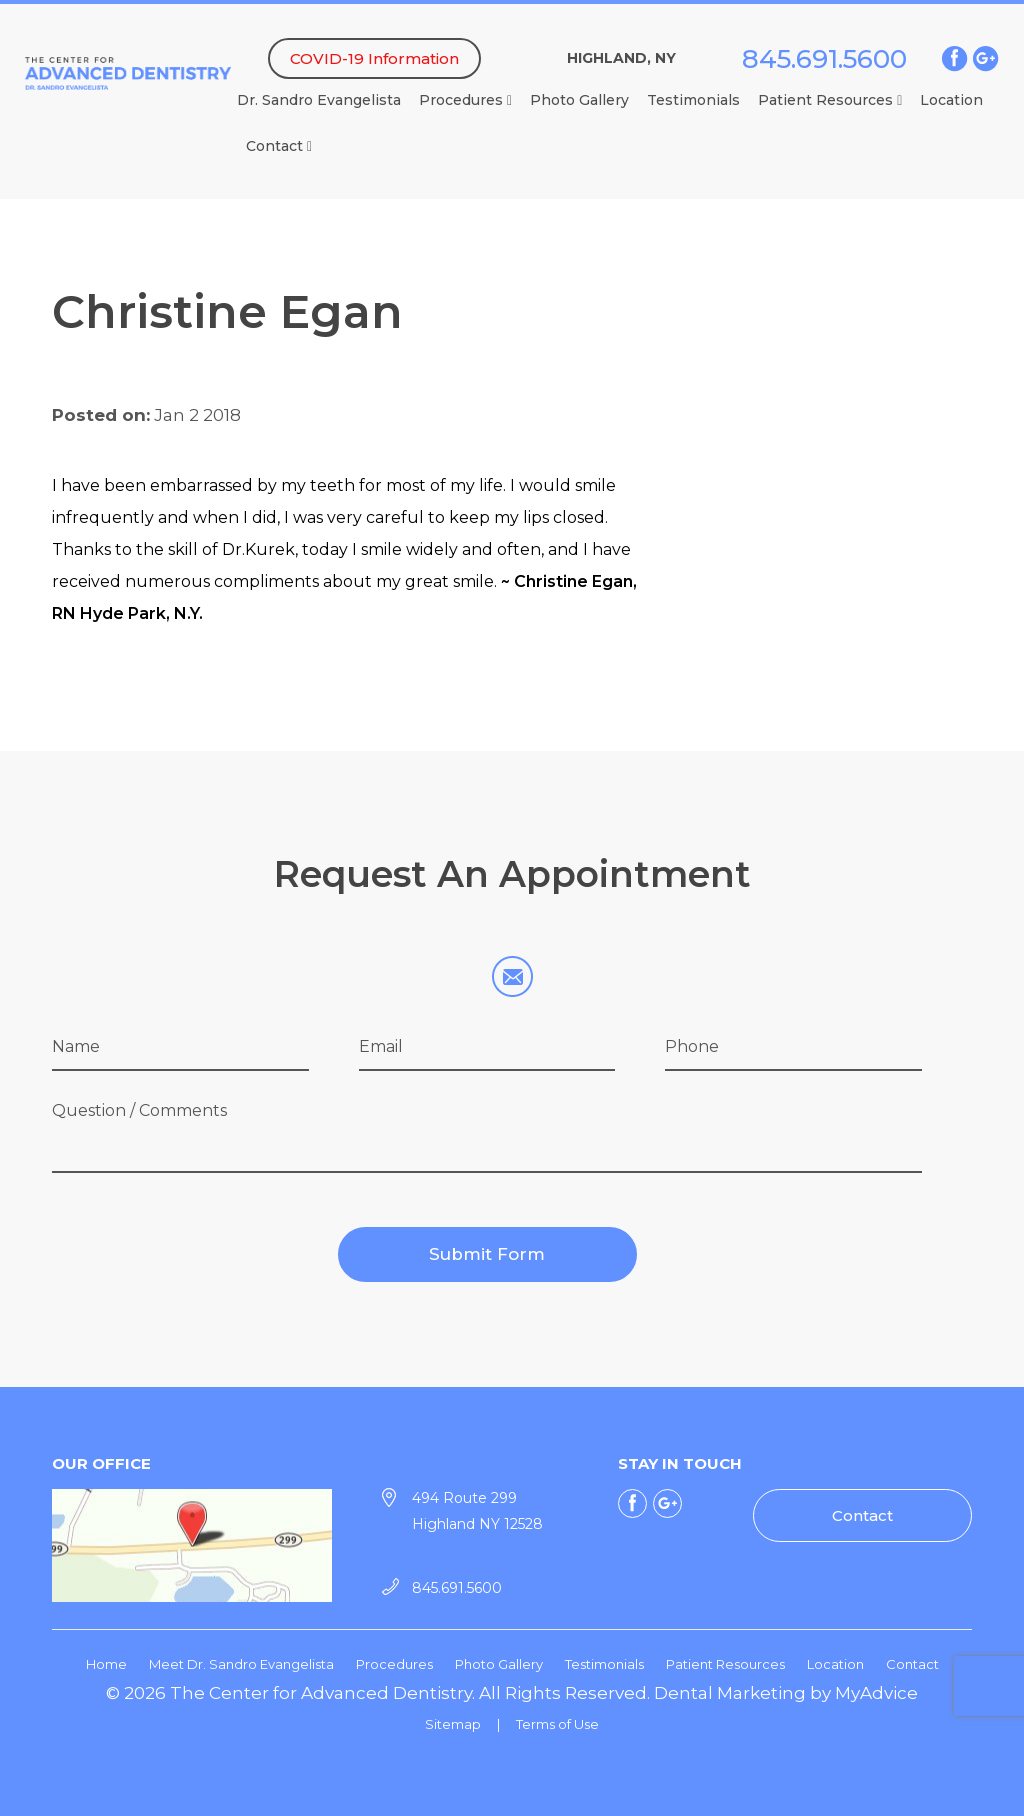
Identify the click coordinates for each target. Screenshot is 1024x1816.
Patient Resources (830, 100)
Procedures (465, 100)
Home (106, 1664)
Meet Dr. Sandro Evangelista (241, 1664)
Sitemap (453, 1724)
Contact (279, 146)
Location (951, 100)
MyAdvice (876, 1693)
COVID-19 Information (374, 58)
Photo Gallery (579, 100)
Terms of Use (557, 1724)
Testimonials (693, 100)
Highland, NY (621, 58)
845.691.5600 (824, 59)
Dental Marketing (730, 1693)
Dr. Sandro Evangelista (319, 100)
